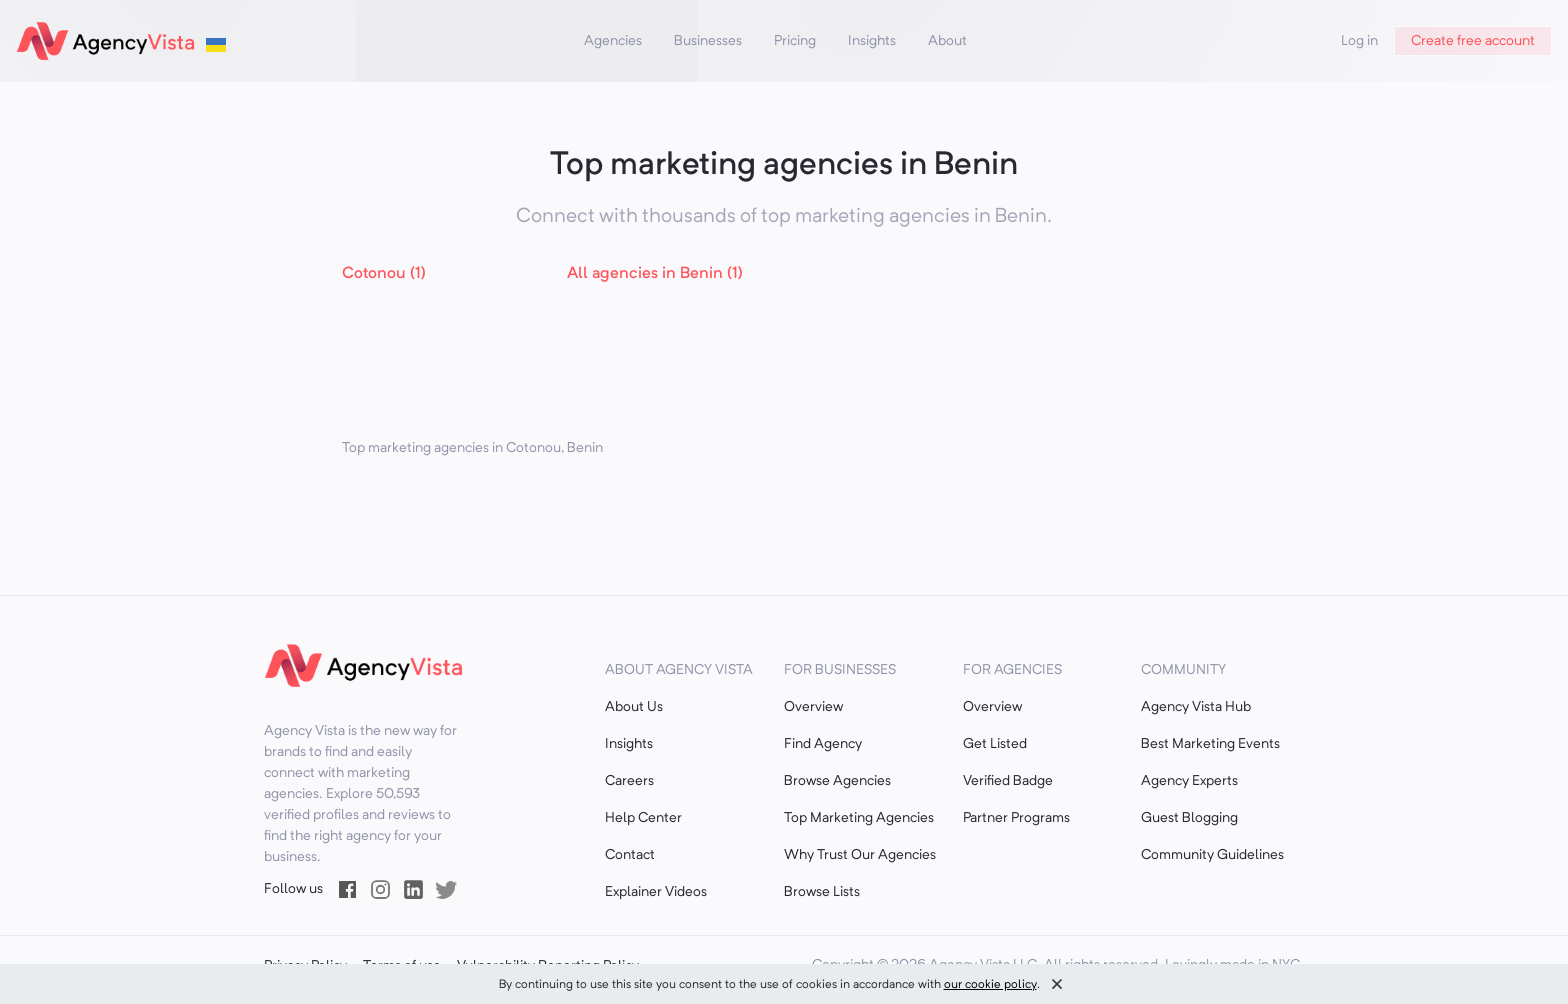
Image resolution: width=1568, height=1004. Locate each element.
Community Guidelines (1212, 855)
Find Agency (823, 744)
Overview (813, 707)
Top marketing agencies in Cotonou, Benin (472, 448)
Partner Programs (1016, 818)
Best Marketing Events (1210, 744)
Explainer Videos (656, 892)
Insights (872, 41)
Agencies (613, 41)
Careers (629, 781)
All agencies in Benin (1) (655, 274)
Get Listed (995, 744)
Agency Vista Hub (1196, 707)
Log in (1359, 41)
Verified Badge (1008, 781)
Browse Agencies (837, 781)
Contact (630, 855)
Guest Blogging (1189, 818)
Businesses (708, 41)
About (947, 41)
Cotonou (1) (384, 274)
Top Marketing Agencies (859, 818)
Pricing (795, 41)
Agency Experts (1189, 781)
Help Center (643, 818)
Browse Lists (822, 892)
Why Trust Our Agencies (860, 855)
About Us (634, 707)
